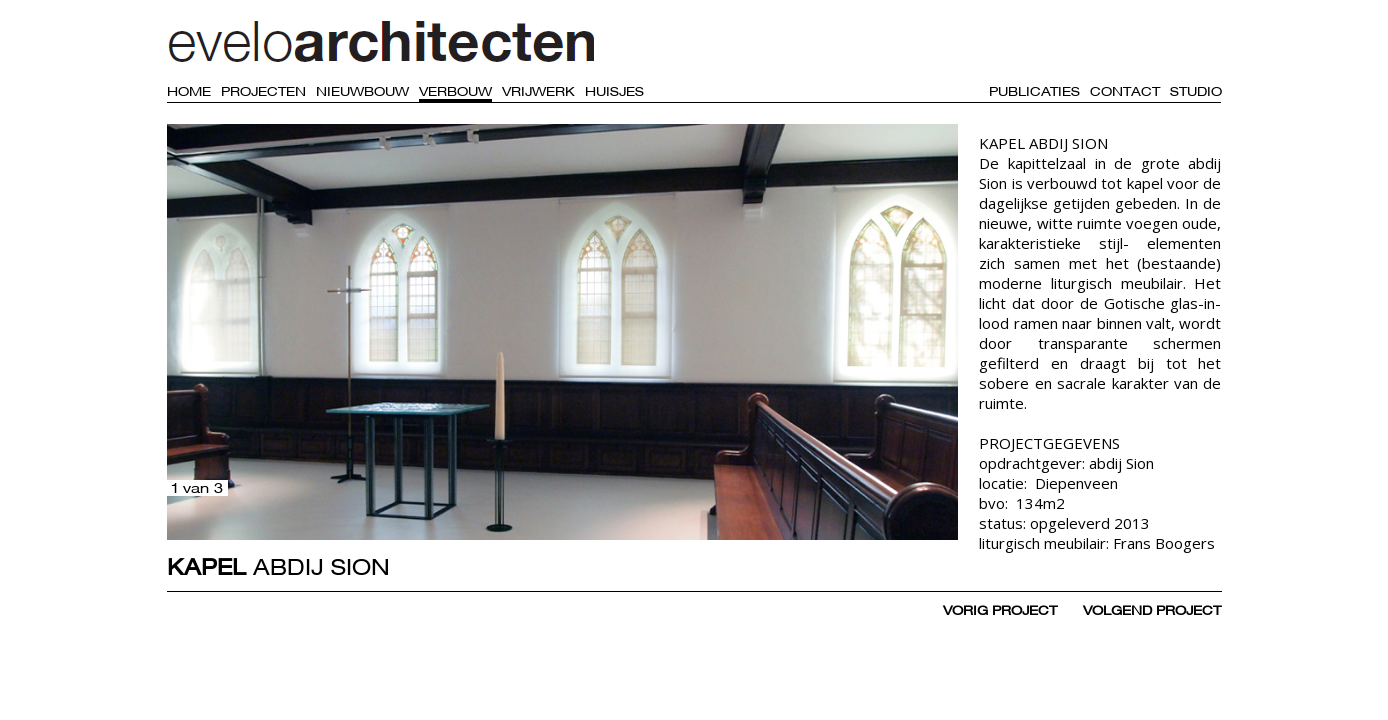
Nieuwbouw (362, 91)
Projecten (263, 91)
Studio (1196, 91)
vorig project (1000, 610)
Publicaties (1034, 91)
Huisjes (614, 91)
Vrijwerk (538, 91)
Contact (1125, 91)
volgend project (1152, 610)
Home (189, 91)
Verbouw (455, 91)
